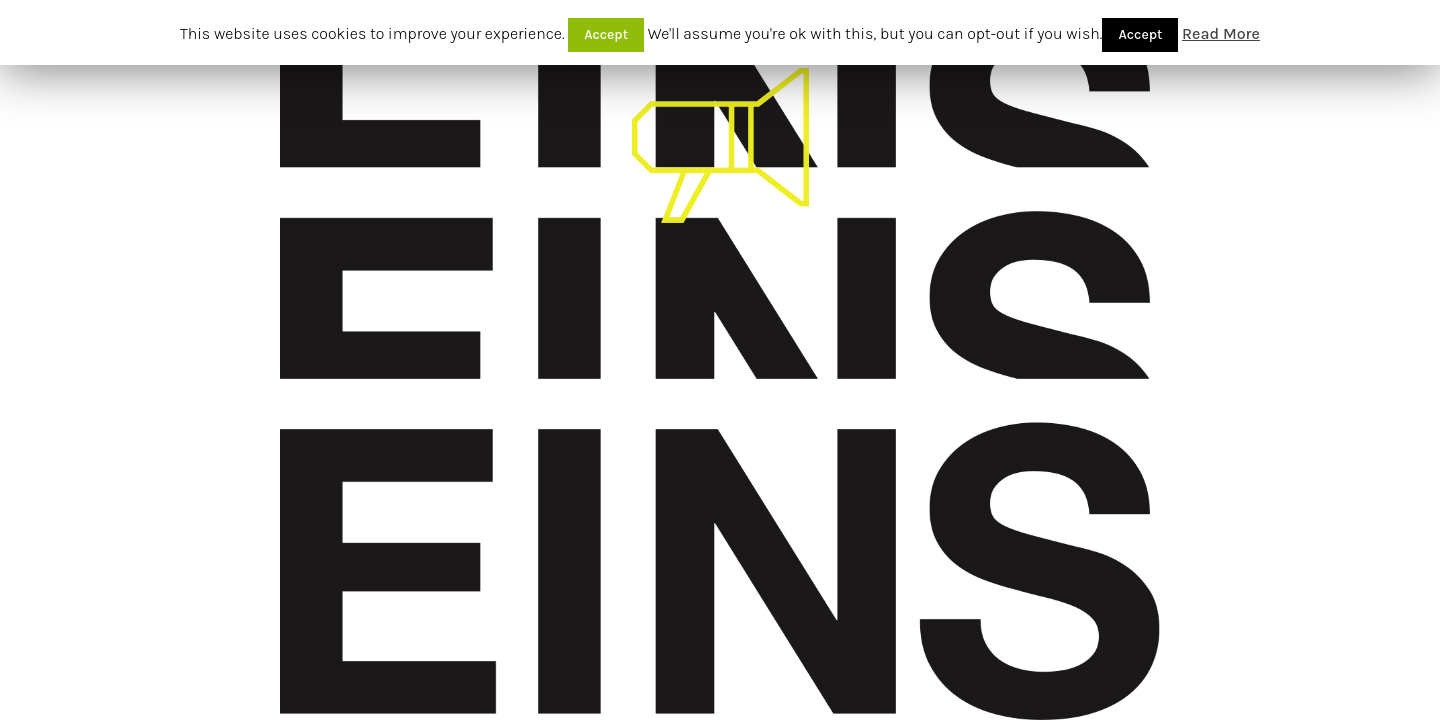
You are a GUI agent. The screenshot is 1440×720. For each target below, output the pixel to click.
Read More (1221, 33)
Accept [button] (606, 34)
